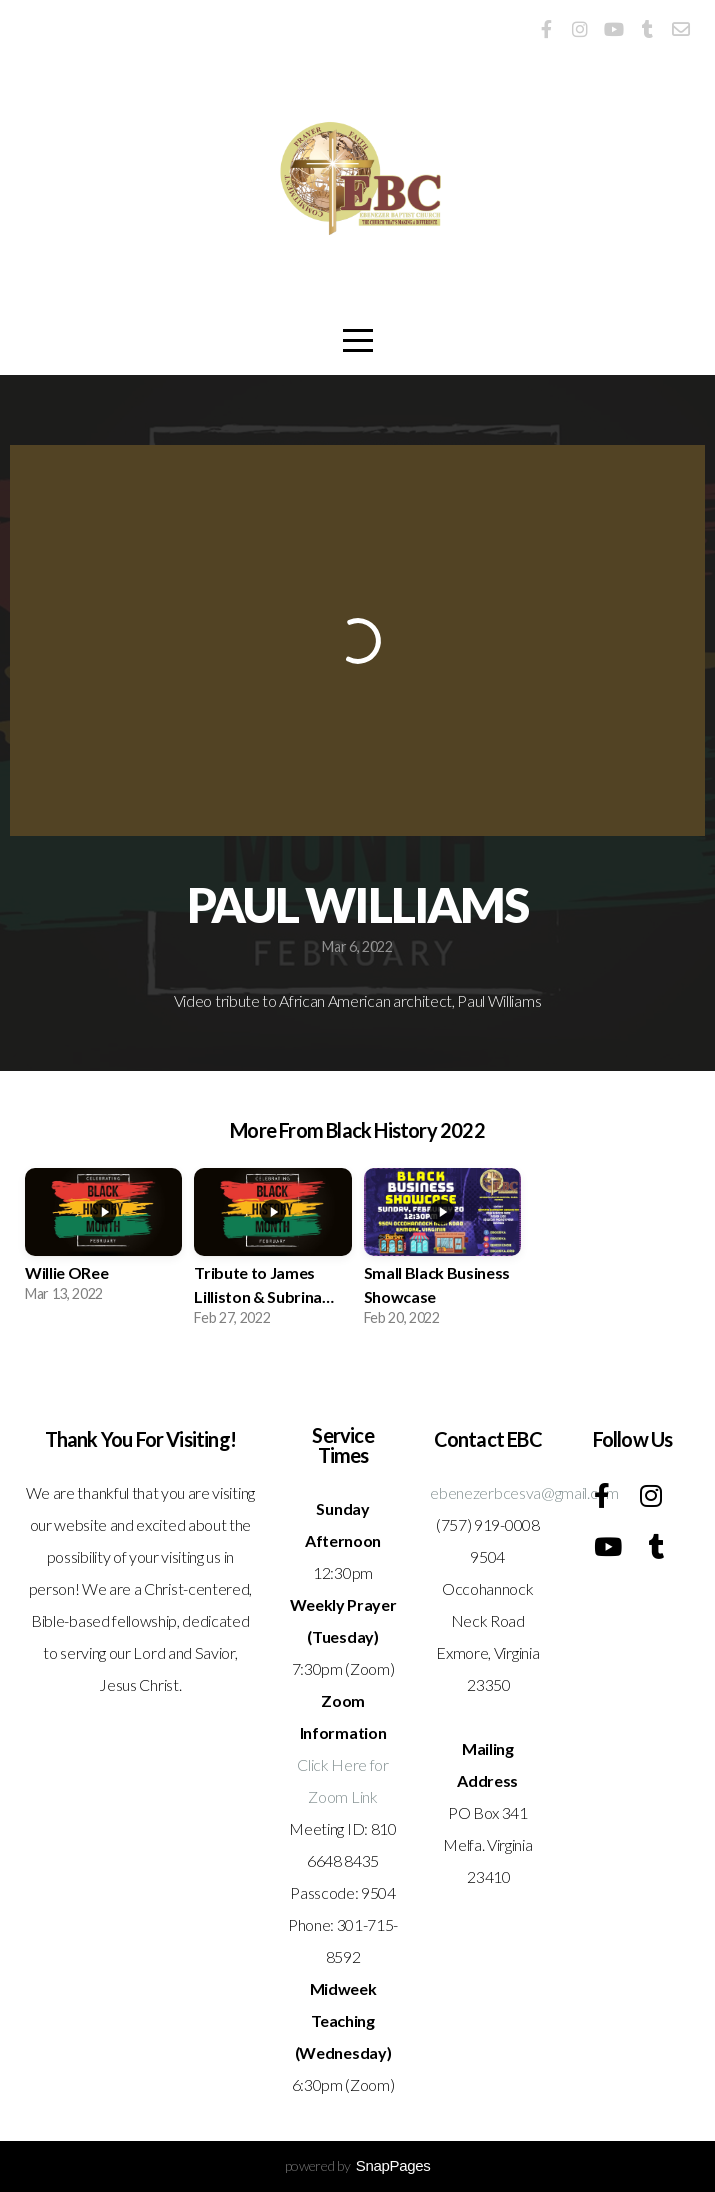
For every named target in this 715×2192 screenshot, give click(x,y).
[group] (103, 1242)
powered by (358, 2165)
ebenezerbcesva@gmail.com (524, 1492)
